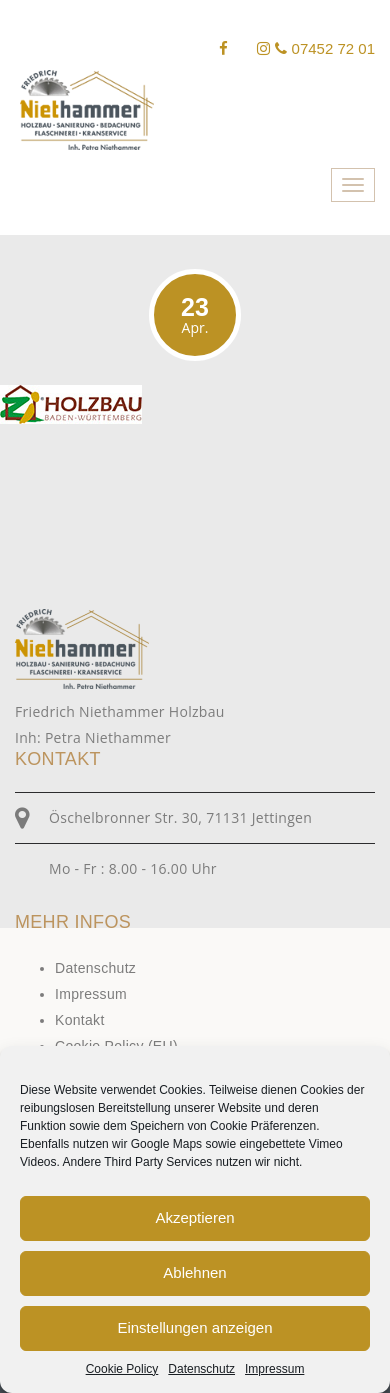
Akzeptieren (194, 1217)
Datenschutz (201, 1369)
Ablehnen (194, 1272)
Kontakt (80, 1020)
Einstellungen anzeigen (194, 1327)
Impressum (274, 1369)
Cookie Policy (122, 1369)
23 (195, 315)
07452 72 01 (325, 48)
